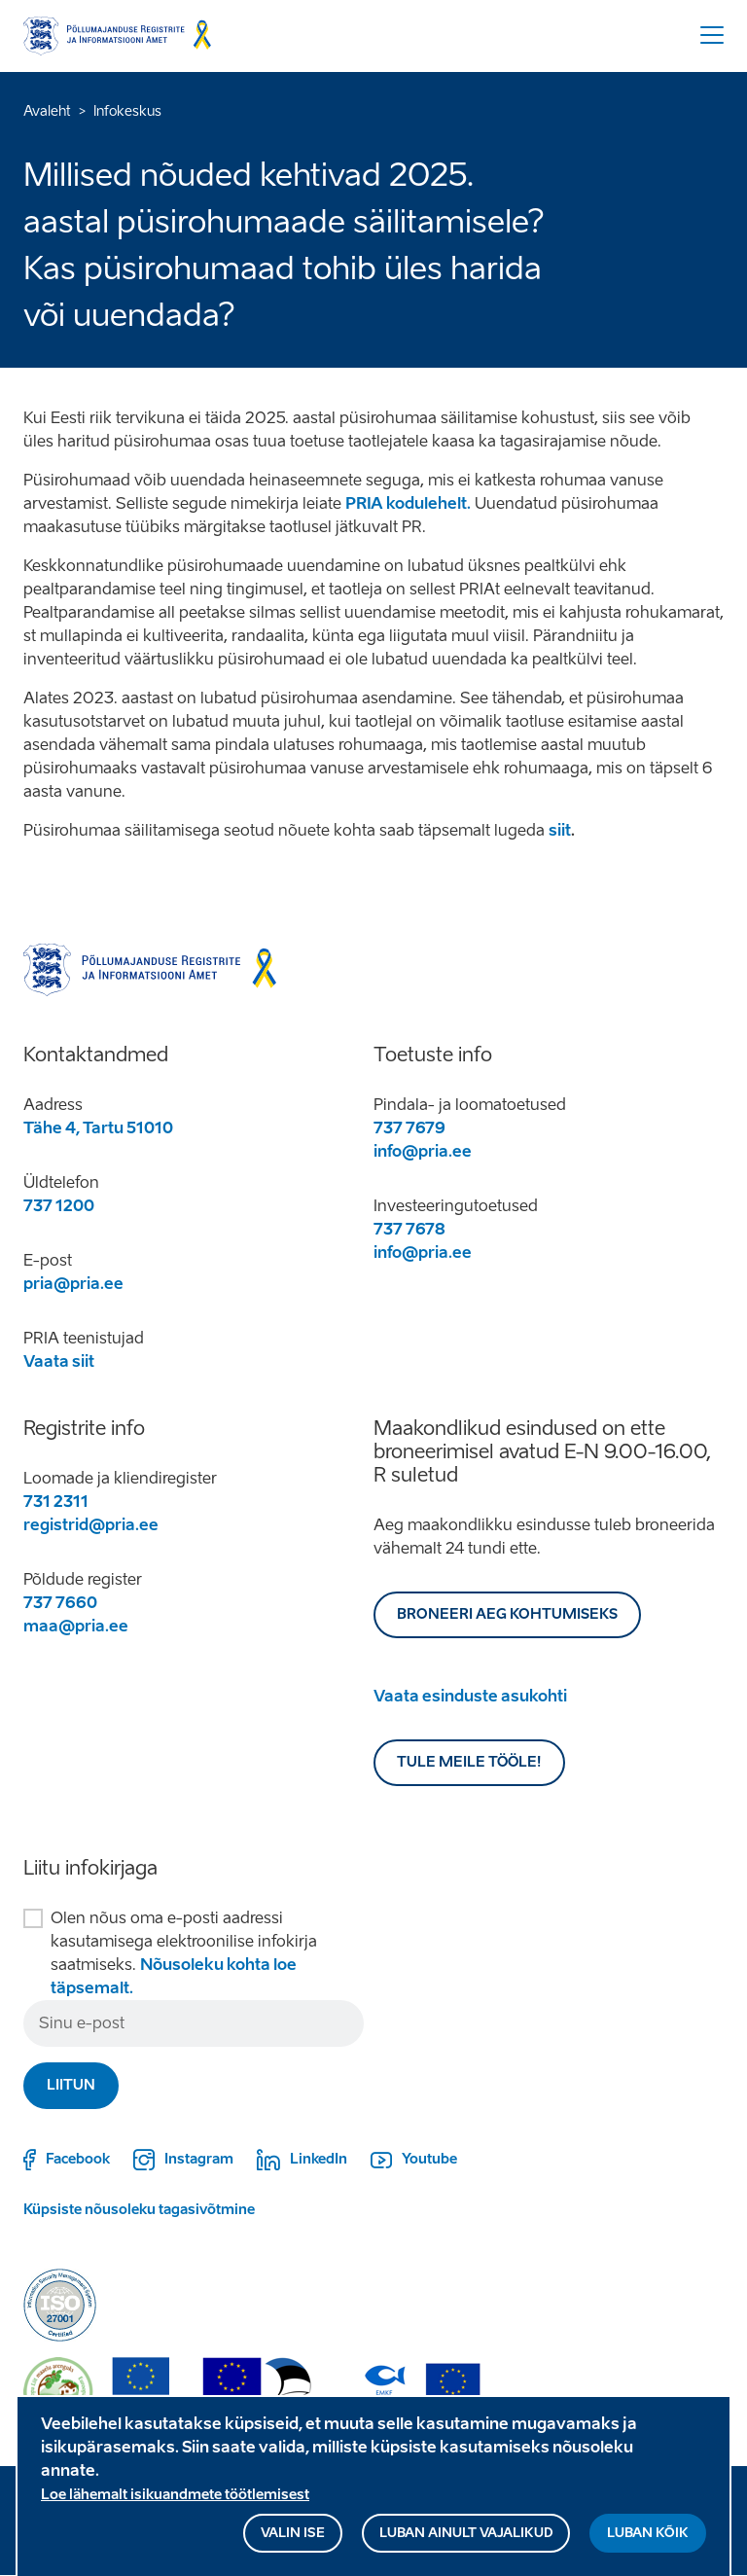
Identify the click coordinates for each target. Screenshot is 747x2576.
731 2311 (56, 1501)
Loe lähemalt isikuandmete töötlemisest (175, 2504)
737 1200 (58, 1206)
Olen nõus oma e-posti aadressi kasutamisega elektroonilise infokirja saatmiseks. (184, 1953)
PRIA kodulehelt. (408, 503)
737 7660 (60, 1602)
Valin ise (293, 2542)
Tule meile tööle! (469, 1762)
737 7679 (409, 1128)
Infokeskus (127, 111)
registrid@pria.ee (91, 1525)
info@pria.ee (423, 1151)
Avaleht (47, 111)
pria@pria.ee (73, 1283)
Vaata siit (58, 1361)
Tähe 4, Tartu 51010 (98, 1128)
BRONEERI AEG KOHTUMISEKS (507, 1614)
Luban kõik (648, 2542)
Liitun (71, 2085)
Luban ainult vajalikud (465, 2542)
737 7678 (409, 1229)
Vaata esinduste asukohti (470, 1696)
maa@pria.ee (75, 1626)
